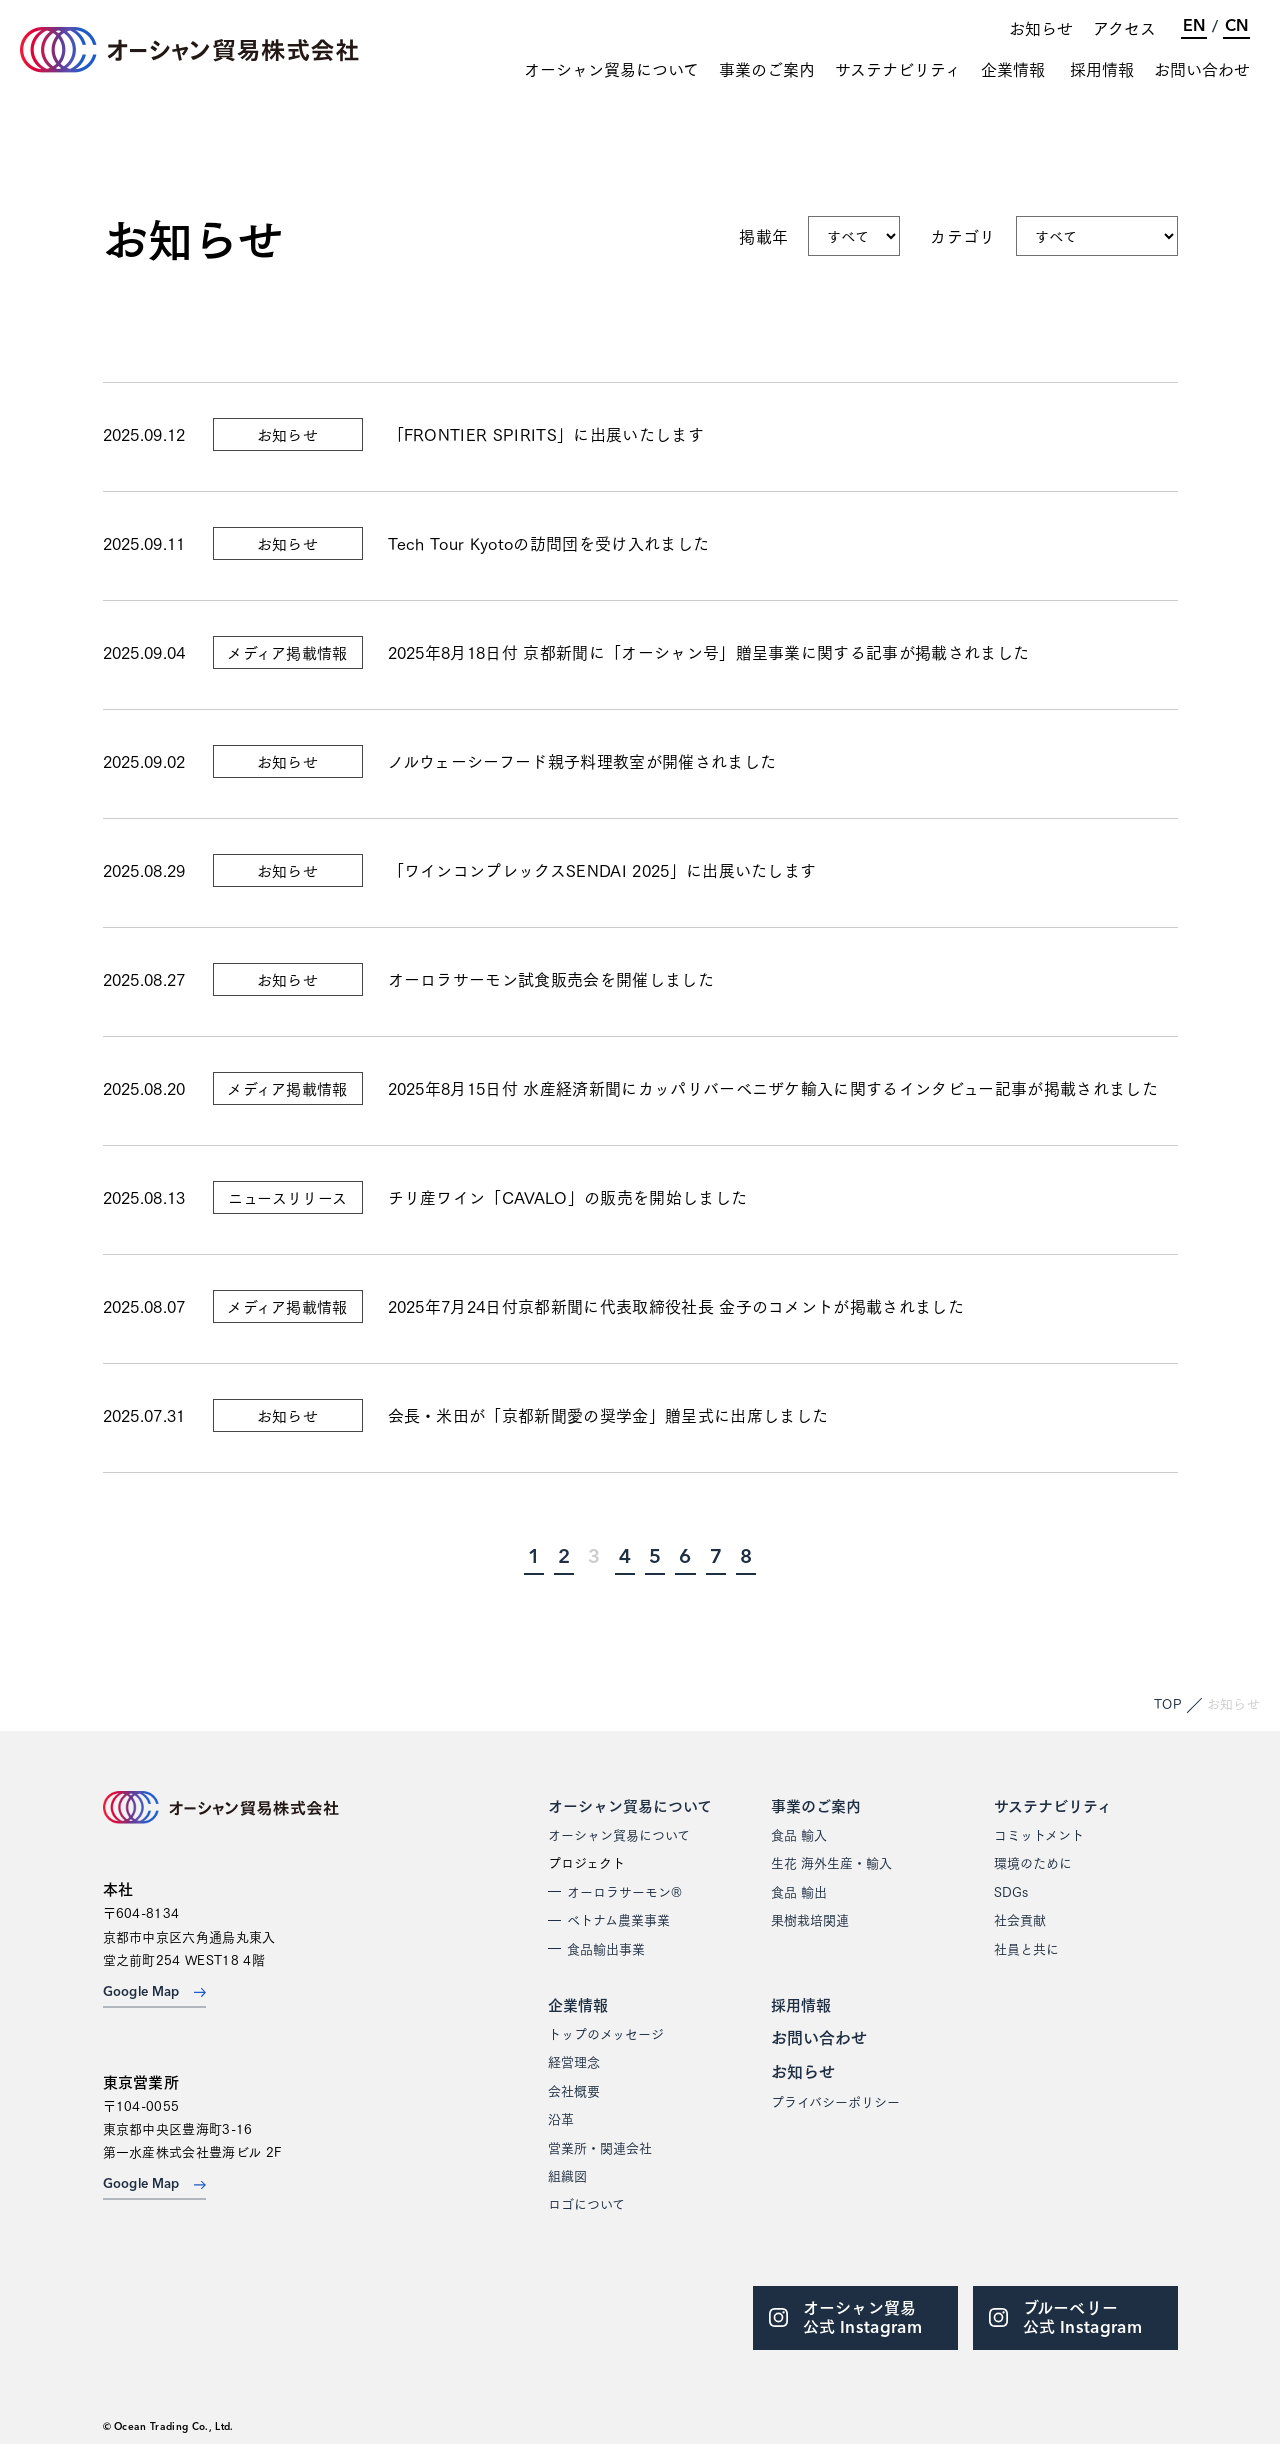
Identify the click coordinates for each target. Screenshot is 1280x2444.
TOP (1168, 1703)
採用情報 (1102, 69)
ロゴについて (586, 2203)
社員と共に (1026, 1948)
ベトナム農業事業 (618, 1919)
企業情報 (1013, 69)
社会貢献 (1020, 1919)
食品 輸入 (799, 1834)
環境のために (1033, 1862)
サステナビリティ (898, 69)
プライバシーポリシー (835, 2101)
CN (1236, 27)
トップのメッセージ (606, 2033)
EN (1194, 27)
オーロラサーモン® (624, 1891)
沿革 (561, 2118)
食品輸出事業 (606, 1948)
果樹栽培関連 (810, 1919)
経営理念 (574, 2061)
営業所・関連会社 (600, 2147)
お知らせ (1041, 27)
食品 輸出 (799, 1891)
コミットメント (1039, 1834)
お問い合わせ (1202, 69)
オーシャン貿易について (611, 69)
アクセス (1124, 27)
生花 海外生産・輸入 (831, 1862)
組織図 (567, 2175)
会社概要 (574, 2090)
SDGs (1011, 1891)
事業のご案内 (767, 69)
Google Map (154, 1992)
